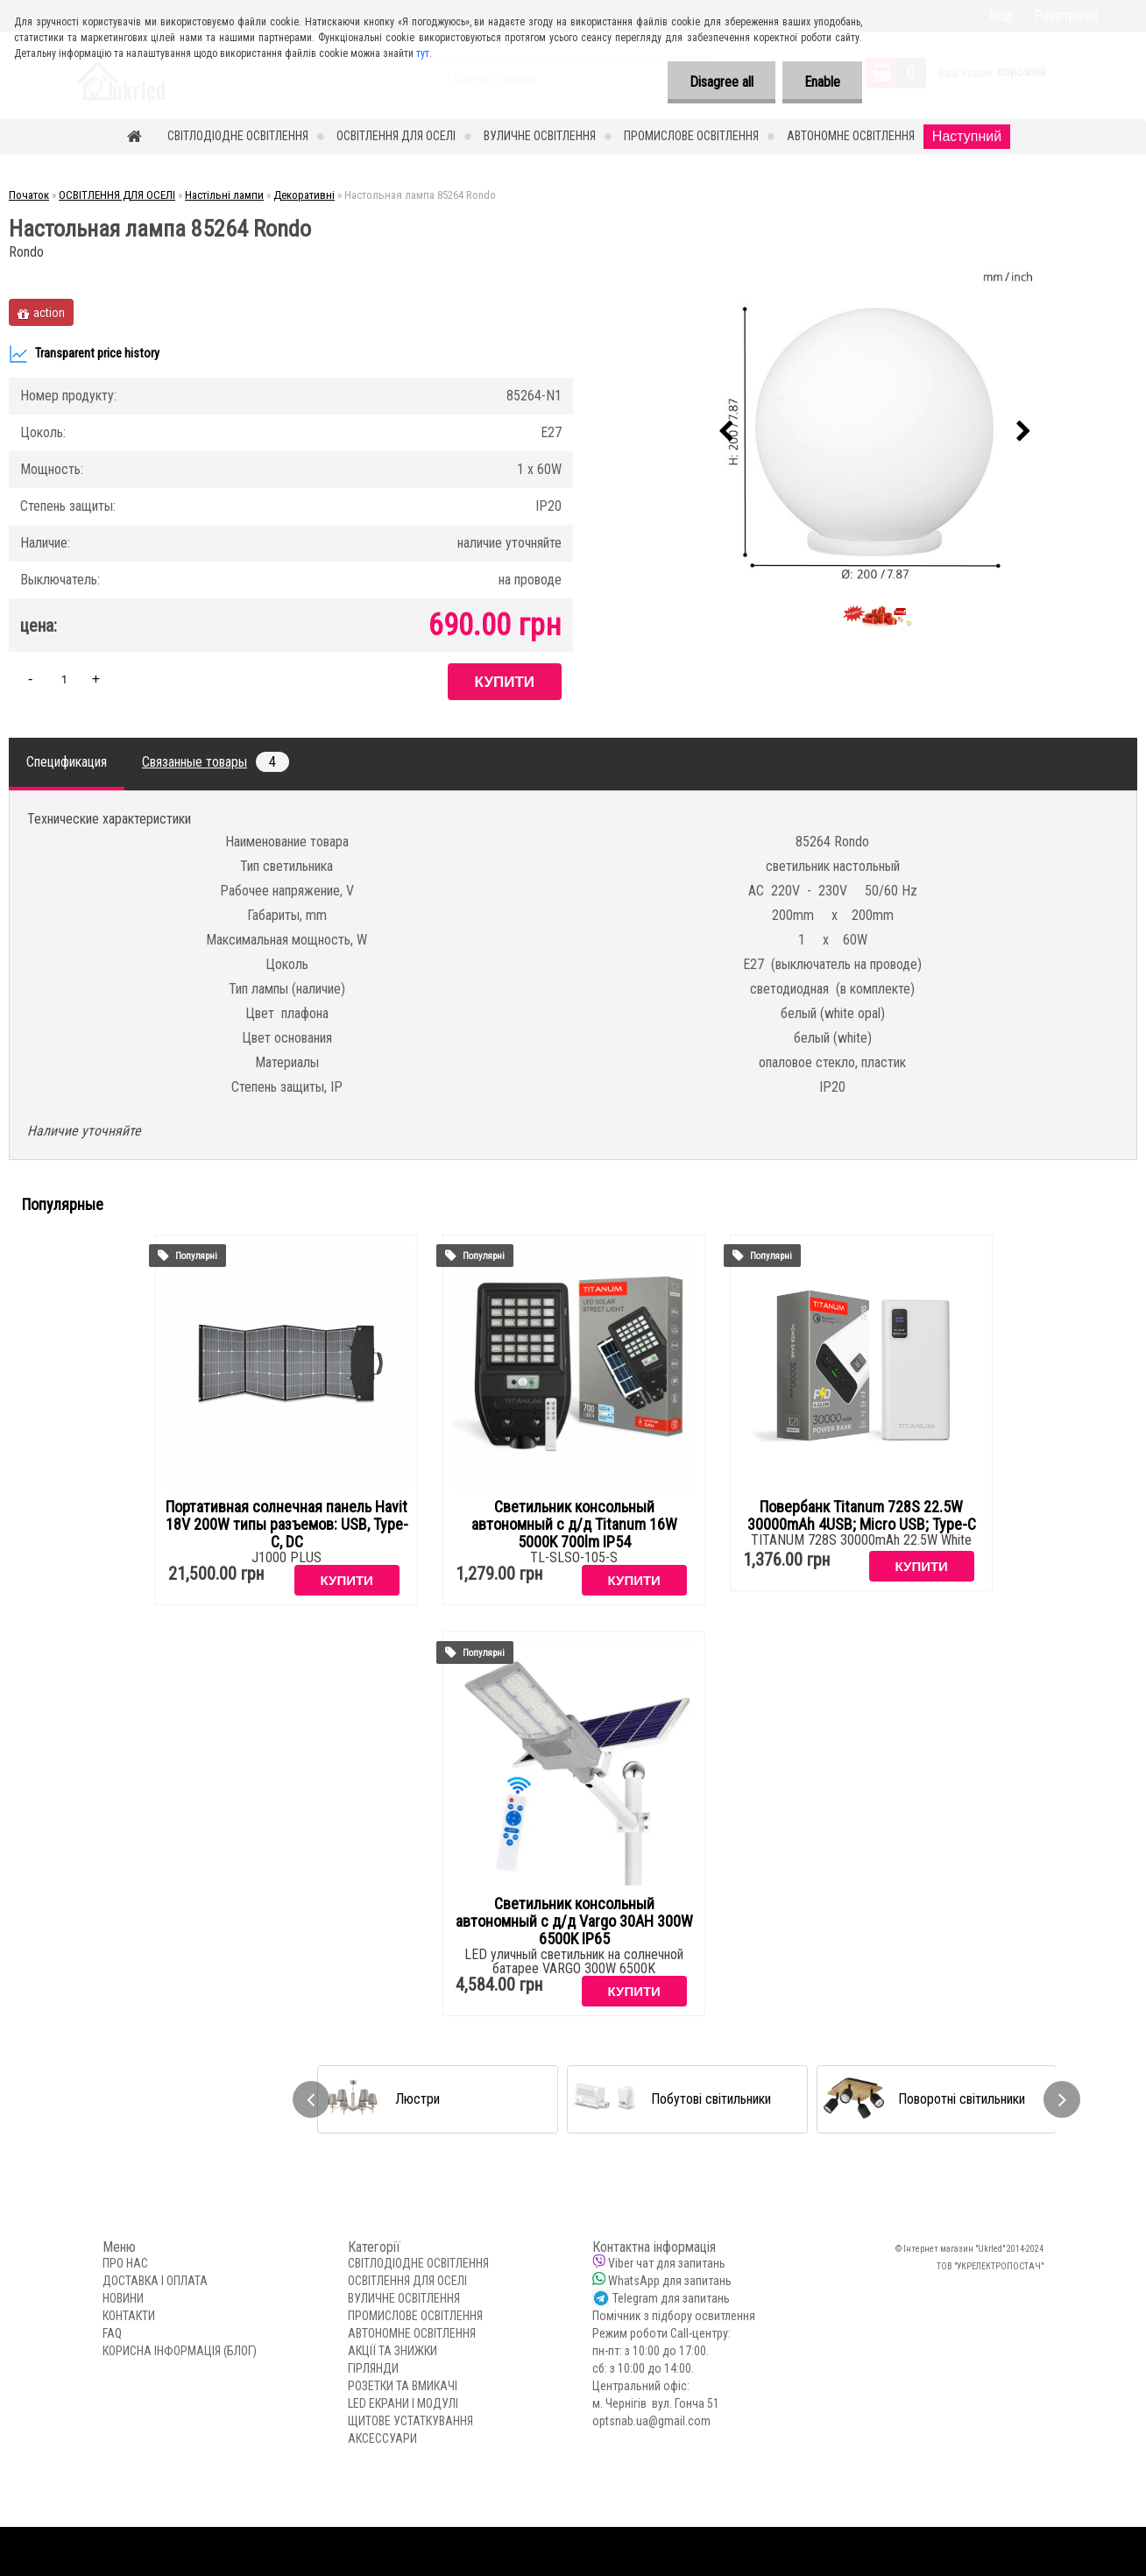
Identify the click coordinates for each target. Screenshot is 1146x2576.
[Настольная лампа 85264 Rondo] (875, 432)
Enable (822, 82)
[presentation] (726, 432)
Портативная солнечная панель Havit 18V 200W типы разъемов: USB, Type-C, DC (287, 1524)
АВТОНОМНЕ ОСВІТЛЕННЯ (851, 136)
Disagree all (721, 82)
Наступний (966, 136)
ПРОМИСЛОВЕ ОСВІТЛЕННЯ (691, 136)
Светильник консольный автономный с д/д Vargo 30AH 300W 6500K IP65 (574, 1921)
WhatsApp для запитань (670, 2281)
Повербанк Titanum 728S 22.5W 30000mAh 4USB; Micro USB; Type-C (861, 1515)
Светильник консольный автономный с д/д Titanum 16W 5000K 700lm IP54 (574, 1524)
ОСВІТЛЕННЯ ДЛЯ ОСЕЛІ (396, 136)
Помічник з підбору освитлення (673, 2316)
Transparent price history (84, 354)
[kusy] (64, 678)
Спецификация (66, 762)
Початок (29, 195)
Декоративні (304, 195)
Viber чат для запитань (666, 2263)
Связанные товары (215, 762)
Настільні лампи (224, 195)
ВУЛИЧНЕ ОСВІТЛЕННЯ (540, 136)
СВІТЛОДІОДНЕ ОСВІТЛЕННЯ (237, 136)
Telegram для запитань (671, 2298)
